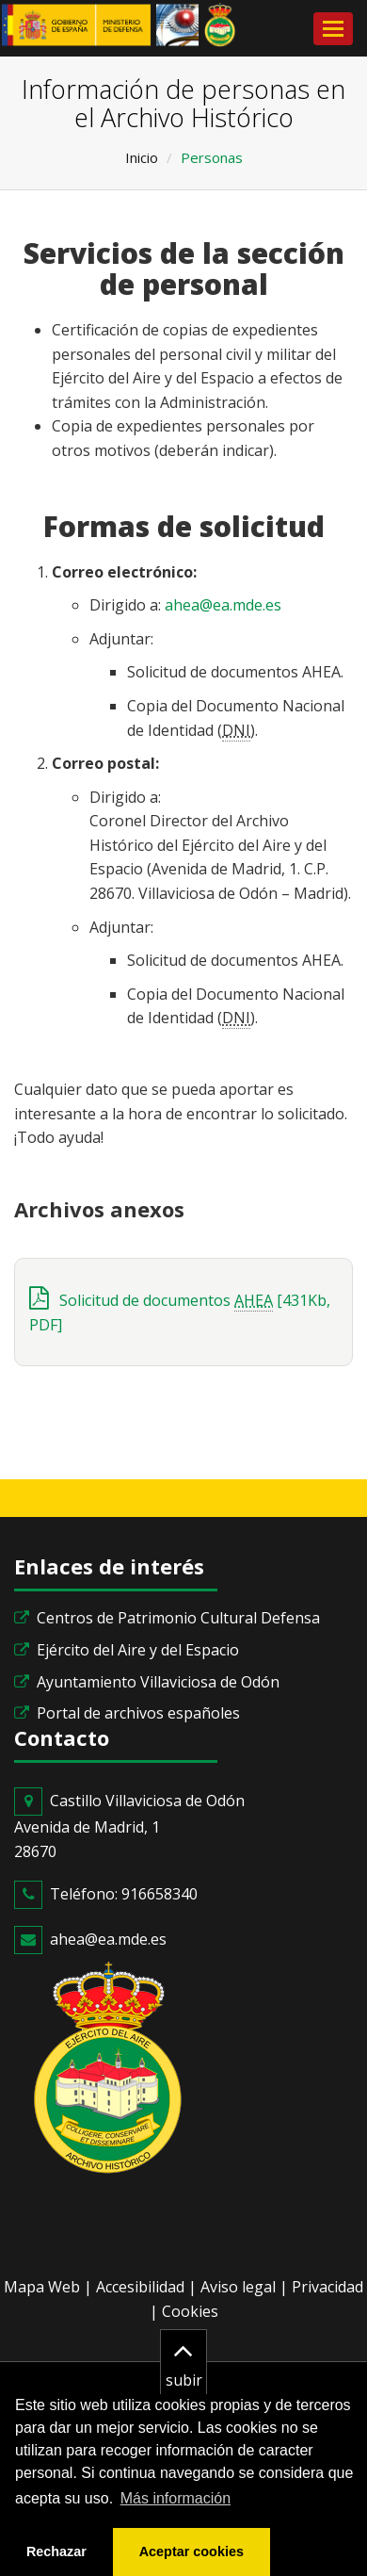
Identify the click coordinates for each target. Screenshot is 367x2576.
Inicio (141, 157)
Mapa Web (42, 2286)
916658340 (159, 1893)
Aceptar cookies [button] (191, 2551)
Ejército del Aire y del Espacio (138, 1649)
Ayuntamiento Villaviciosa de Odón (158, 1681)
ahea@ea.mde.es (223, 605)
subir (184, 2360)
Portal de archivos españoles (138, 1713)
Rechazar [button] (56, 2551)
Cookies (190, 2311)
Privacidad (327, 2286)
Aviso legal (238, 2286)
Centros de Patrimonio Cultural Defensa (178, 1617)
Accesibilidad (140, 2286)
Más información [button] (175, 2498)
